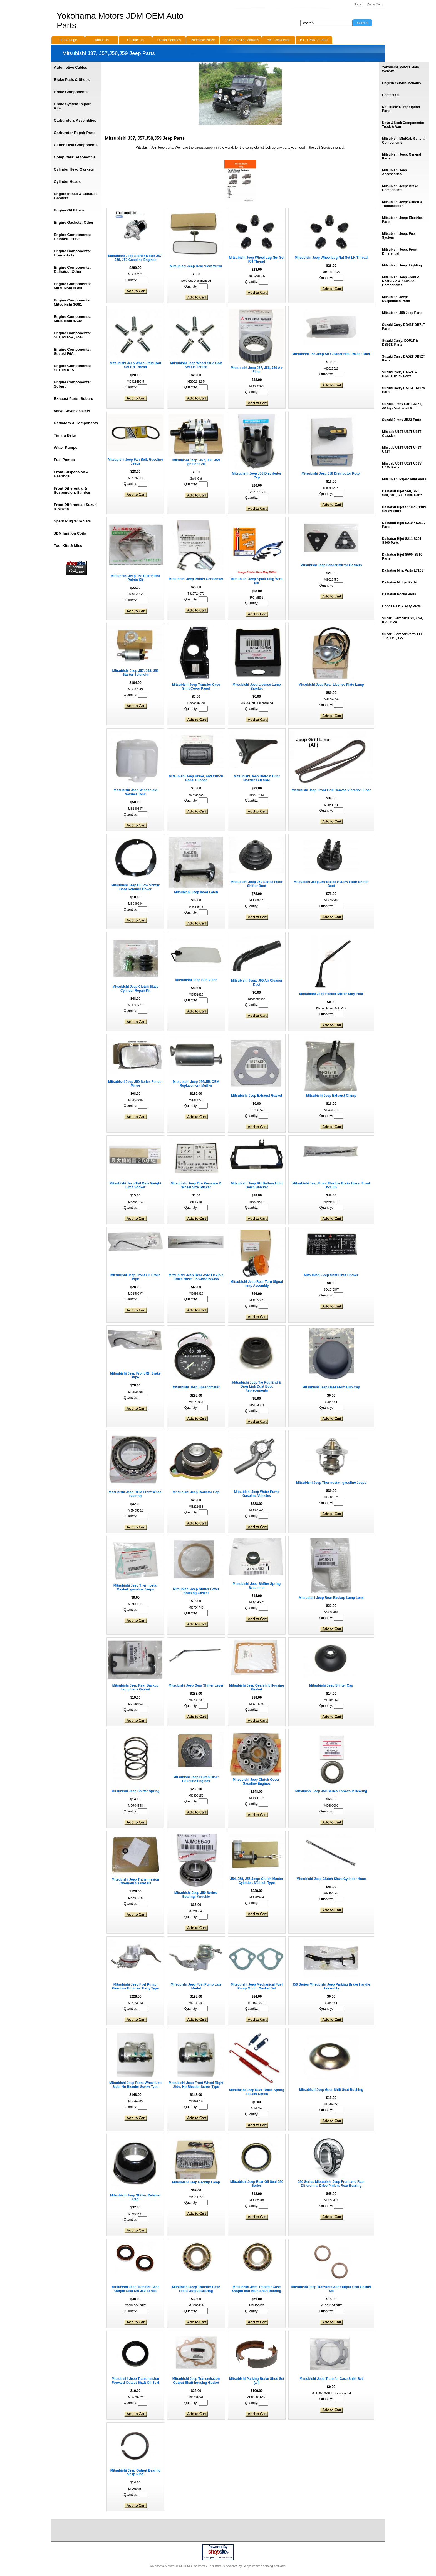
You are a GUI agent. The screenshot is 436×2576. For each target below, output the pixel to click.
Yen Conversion (278, 40)
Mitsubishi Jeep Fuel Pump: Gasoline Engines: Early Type (135, 1986)
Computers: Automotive (75, 157)
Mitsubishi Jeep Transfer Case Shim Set (331, 2379)
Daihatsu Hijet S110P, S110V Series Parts (404, 509)
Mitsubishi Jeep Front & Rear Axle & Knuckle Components (401, 281)
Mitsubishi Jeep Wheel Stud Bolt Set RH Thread (135, 365)
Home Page (68, 40)
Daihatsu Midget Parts (399, 582)
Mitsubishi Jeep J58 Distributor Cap (256, 475)
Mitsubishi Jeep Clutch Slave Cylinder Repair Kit (135, 989)
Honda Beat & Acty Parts (401, 606)
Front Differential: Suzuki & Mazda (76, 507)
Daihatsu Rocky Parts (399, 594)
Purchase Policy (203, 40)
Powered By (218, 2547)
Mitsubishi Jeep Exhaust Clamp (331, 1096)
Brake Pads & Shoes (72, 80)
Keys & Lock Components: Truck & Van (403, 125)
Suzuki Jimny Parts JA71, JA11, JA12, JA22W (402, 406)
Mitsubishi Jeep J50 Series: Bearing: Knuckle (196, 1895)
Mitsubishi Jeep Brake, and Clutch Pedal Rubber (196, 778)
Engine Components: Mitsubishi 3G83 (72, 286)
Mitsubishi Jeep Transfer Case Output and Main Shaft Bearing (256, 2289)
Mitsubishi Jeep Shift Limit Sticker (331, 1275)
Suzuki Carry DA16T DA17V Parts (403, 390)
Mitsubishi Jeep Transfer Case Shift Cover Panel (196, 686)
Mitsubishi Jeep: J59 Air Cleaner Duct (256, 982)
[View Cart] (375, 4)
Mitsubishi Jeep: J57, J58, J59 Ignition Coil (196, 462)
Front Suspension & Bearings (71, 474)
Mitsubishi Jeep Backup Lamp (196, 2182)
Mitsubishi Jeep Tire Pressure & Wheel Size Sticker (196, 1185)
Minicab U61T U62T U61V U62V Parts (402, 465)
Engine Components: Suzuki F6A (72, 351)
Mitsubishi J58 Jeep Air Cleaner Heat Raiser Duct (331, 354)
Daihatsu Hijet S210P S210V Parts (404, 525)
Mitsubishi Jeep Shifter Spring (136, 1791)
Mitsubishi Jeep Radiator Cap (196, 1492)
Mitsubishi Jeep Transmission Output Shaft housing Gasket (196, 2381)
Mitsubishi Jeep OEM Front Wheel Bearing (135, 1494)
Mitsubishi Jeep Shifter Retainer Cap (135, 2197)
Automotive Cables (70, 67)
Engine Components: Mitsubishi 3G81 (72, 302)
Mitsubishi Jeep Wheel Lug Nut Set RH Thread (256, 259)
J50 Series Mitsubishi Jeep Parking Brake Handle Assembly (331, 1986)
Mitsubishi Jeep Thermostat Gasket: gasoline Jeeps (135, 1587)
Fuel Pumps (64, 460)
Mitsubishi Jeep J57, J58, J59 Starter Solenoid (135, 673)
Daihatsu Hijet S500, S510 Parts (402, 556)
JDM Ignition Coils (70, 533)
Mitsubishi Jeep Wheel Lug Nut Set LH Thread (331, 258)
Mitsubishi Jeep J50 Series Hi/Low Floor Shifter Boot (331, 884)
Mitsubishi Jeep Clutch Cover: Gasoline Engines (257, 1782)
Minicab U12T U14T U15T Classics (401, 434)
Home (358, 4)
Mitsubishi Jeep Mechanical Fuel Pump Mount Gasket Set (257, 1986)
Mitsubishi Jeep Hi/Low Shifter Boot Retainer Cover (135, 887)
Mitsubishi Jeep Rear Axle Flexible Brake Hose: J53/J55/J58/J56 (196, 1277)
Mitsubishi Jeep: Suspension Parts (396, 299)
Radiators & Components (76, 423)
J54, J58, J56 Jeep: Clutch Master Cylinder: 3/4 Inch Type (256, 1881)
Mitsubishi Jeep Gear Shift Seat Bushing (331, 2090)
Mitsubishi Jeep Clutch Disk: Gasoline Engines (196, 1779)
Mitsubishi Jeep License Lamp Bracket (256, 686)
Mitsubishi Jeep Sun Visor (196, 980)
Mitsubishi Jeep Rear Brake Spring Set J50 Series (256, 2092)
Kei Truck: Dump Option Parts (401, 109)
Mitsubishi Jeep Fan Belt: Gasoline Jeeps (135, 461)
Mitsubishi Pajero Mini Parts (404, 479)
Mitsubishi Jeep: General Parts (401, 156)
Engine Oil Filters (69, 210)
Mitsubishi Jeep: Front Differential (399, 251)
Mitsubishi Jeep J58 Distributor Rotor (331, 473)
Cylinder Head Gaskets (74, 169)
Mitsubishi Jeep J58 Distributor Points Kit (135, 578)
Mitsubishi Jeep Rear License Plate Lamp (331, 685)
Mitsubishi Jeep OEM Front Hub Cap (331, 1387)
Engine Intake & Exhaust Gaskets (75, 196)
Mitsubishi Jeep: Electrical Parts (402, 220)
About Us (101, 40)
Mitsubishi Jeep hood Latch (196, 892)
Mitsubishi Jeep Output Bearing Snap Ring (135, 2472)
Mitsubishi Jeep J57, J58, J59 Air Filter (257, 370)
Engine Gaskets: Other (73, 222)
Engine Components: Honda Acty (72, 253)
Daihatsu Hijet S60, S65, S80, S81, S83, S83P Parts (402, 493)
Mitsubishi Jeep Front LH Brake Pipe (135, 1277)
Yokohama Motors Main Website (400, 69)
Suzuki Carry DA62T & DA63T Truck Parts (399, 374)
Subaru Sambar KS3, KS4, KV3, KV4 (402, 620)
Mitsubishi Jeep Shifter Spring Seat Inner (257, 1586)
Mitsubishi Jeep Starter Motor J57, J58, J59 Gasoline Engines (135, 258)
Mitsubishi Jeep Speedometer (195, 1387)
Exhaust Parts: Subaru (73, 399)
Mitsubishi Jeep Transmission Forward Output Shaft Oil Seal (135, 2381)
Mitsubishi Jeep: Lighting (402, 265)
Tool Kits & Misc (68, 545)
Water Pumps (65, 447)
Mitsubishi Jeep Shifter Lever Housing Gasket (196, 1591)
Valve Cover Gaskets (72, 411)
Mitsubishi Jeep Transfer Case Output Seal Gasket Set (331, 2289)
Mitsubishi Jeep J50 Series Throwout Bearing (331, 1791)
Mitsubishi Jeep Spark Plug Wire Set (256, 581)
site (218, 2551)
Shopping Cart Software (218, 2557)
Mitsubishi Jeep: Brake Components (400, 188)
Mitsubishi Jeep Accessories (394, 172)
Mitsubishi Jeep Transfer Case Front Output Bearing (196, 2289)
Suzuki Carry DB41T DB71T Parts (403, 327)
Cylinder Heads (67, 181)
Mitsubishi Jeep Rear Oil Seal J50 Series (256, 2184)
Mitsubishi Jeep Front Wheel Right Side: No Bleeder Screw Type (196, 2085)
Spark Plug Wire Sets (72, 521)
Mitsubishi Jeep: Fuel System (399, 236)
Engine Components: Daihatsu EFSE (72, 237)
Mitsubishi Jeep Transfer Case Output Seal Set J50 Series (136, 2289)
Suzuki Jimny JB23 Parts (401, 420)
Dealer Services (169, 40)
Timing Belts (65, 435)
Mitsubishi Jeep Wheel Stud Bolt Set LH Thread (196, 365)
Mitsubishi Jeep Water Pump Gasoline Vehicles (256, 1494)
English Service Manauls (401, 83)
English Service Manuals (240, 40)
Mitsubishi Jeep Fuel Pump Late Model (196, 1986)
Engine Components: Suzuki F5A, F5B (72, 335)
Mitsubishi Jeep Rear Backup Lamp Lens (331, 1598)
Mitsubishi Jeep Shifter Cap (331, 1685)
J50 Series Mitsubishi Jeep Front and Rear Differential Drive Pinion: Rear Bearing (331, 2184)
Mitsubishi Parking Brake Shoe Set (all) (256, 2381)
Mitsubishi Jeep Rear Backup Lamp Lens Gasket (135, 1687)
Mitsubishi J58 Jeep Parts (402, 313)
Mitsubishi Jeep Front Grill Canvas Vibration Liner (331, 790)
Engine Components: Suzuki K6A (72, 368)
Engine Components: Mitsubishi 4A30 (72, 319)
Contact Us (391, 95)
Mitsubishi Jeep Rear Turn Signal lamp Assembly (257, 1284)
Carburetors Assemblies (75, 120)
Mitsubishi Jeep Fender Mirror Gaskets (331, 565)
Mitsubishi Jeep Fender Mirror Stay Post (331, 994)
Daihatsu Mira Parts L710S (402, 570)
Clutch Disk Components (76, 145)
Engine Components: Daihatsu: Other (72, 269)
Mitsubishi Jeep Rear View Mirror (196, 266)
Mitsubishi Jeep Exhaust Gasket (256, 1096)
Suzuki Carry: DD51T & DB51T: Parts (400, 342)
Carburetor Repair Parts (75, 133)
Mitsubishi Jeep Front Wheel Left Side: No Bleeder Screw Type (135, 2085)
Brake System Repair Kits (72, 106)
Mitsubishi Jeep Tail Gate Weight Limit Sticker (135, 1185)
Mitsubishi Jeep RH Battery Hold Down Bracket (256, 1185)
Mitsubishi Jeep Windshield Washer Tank (135, 792)
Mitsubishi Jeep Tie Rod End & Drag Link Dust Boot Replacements (256, 1386)
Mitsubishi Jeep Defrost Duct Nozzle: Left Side (256, 778)
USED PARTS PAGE (313, 40)
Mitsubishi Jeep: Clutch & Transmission (402, 204)
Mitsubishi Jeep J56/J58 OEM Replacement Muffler (196, 1084)
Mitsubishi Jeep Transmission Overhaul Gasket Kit (135, 1881)
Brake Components (71, 92)
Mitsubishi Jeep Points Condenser (196, 579)
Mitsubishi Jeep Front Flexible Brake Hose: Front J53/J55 (331, 1185)
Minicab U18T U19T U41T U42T (401, 449)
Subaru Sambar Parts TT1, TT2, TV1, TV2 (402, 636)
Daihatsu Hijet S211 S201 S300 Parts (401, 541)
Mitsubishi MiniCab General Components (403, 140)
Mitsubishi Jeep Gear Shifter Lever (196, 1685)
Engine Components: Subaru (72, 384)
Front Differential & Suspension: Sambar (72, 490)
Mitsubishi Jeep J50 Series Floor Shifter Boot (257, 884)
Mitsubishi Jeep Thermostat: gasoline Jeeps (331, 1483)
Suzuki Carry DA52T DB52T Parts (403, 358)
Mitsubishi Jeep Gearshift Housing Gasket (256, 1687)
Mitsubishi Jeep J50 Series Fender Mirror (135, 1084)
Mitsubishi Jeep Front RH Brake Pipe (135, 1375)
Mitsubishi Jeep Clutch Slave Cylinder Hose (331, 1879)
